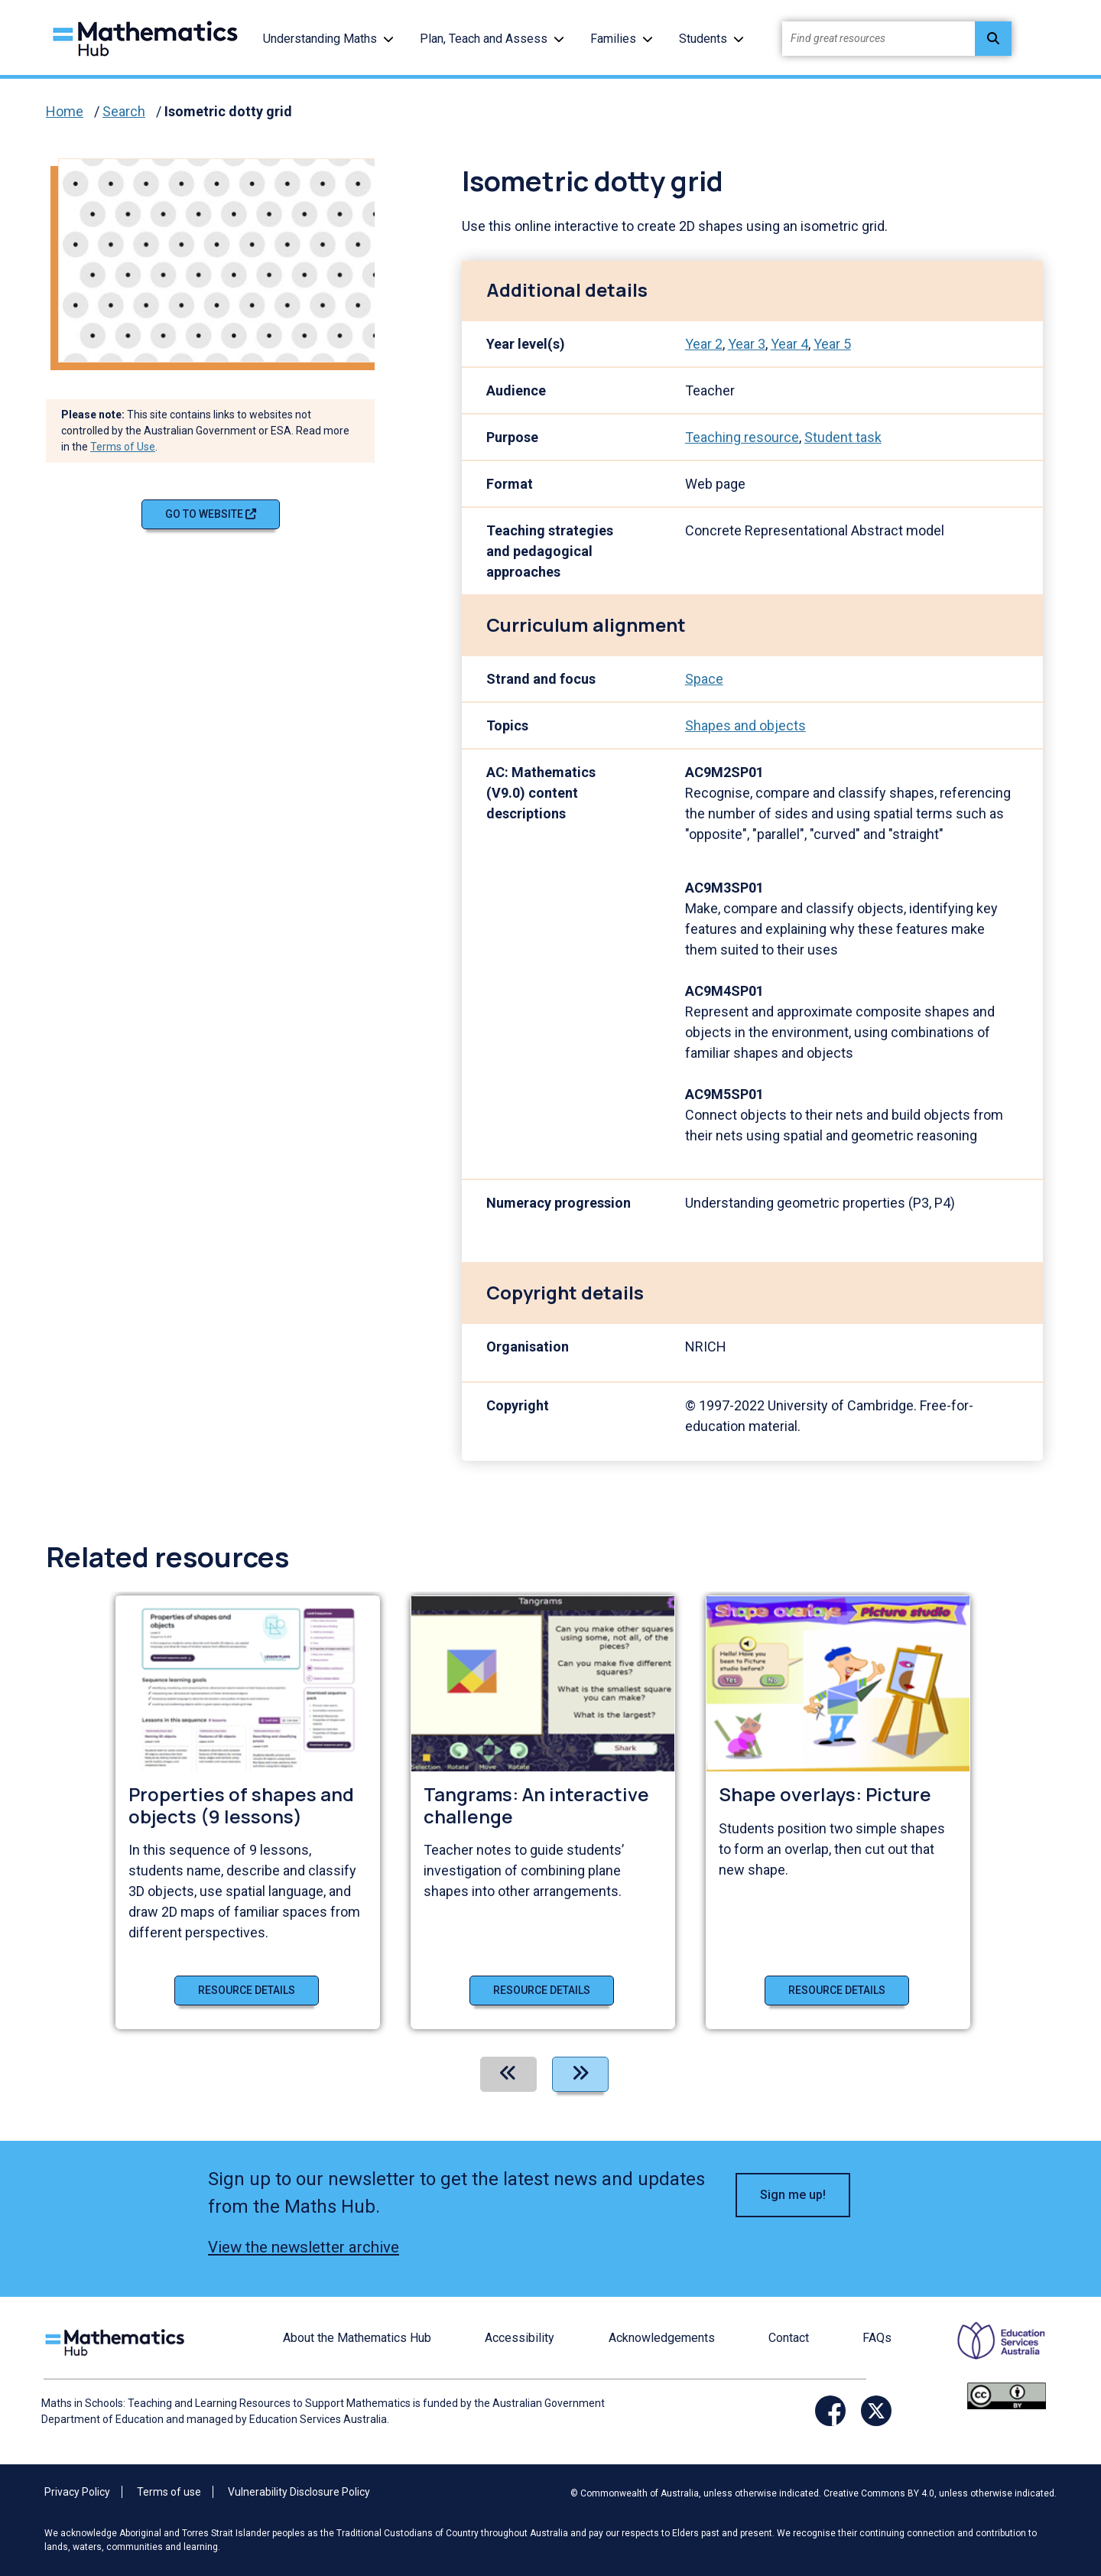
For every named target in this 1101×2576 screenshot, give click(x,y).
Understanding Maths (320, 38)
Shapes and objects (745, 725)
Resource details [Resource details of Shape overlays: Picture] (836, 1990)
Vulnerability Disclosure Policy (299, 2492)
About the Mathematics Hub (357, 2337)
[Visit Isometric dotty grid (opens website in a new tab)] (222, 259)
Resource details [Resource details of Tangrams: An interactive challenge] (541, 1990)
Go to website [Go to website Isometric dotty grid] (210, 514)
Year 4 (789, 344)
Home (64, 111)
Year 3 (746, 344)
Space (704, 679)
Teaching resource (742, 437)
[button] (388, 38)
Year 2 (704, 344)
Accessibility (519, 2337)
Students (703, 38)
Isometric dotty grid (228, 111)
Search (123, 111)
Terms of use (169, 2492)
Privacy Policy (77, 2492)
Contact (788, 2337)
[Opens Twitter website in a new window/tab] (876, 2410)
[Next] (580, 2074)
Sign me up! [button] (793, 2194)
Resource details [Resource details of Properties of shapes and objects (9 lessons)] (246, 1990)
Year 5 (832, 344)
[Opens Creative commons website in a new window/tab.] (1006, 2395)
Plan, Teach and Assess (483, 38)
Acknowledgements (662, 2337)
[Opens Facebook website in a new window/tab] (830, 2410)
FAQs (877, 2337)
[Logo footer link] (117, 2341)
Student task (843, 437)
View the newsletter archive (303, 2247)
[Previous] (508, 2074)
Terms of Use (122, 447)
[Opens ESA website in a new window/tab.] (991, 2350)
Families (613, 38)
